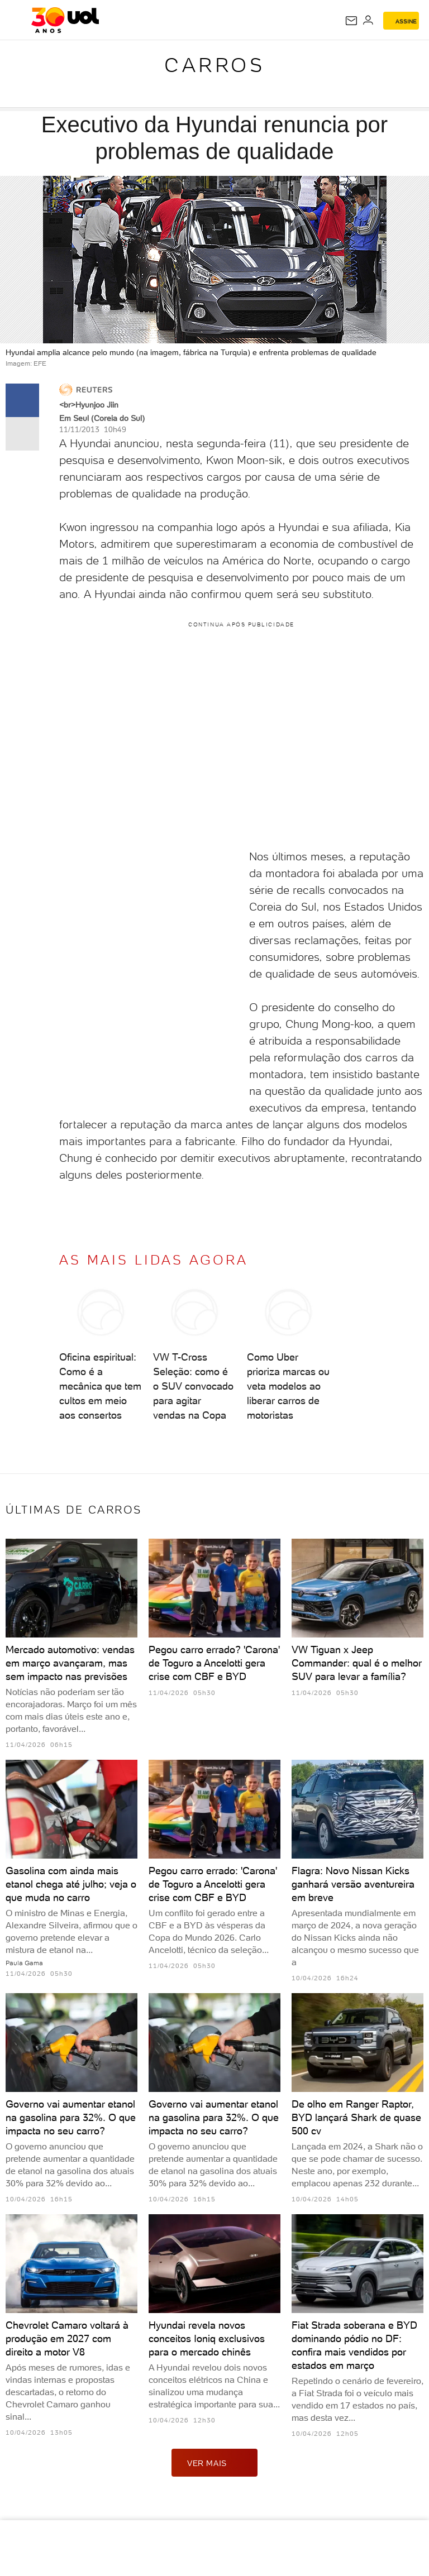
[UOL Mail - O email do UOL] (351, 20)
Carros (214, 65)
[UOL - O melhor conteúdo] (65, 20)
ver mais (214, 2462)
